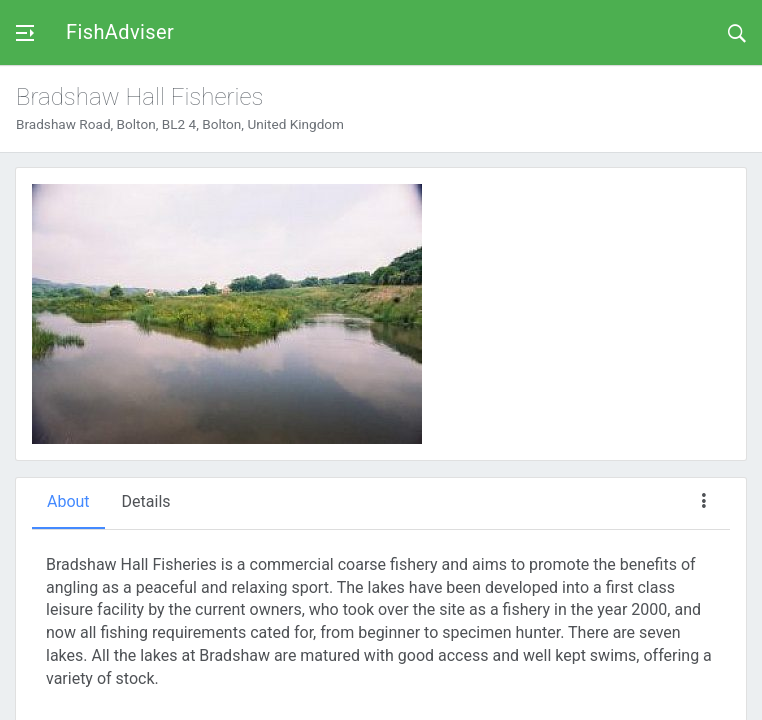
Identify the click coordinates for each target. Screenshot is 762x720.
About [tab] (68, 501)
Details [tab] (146, 501)
